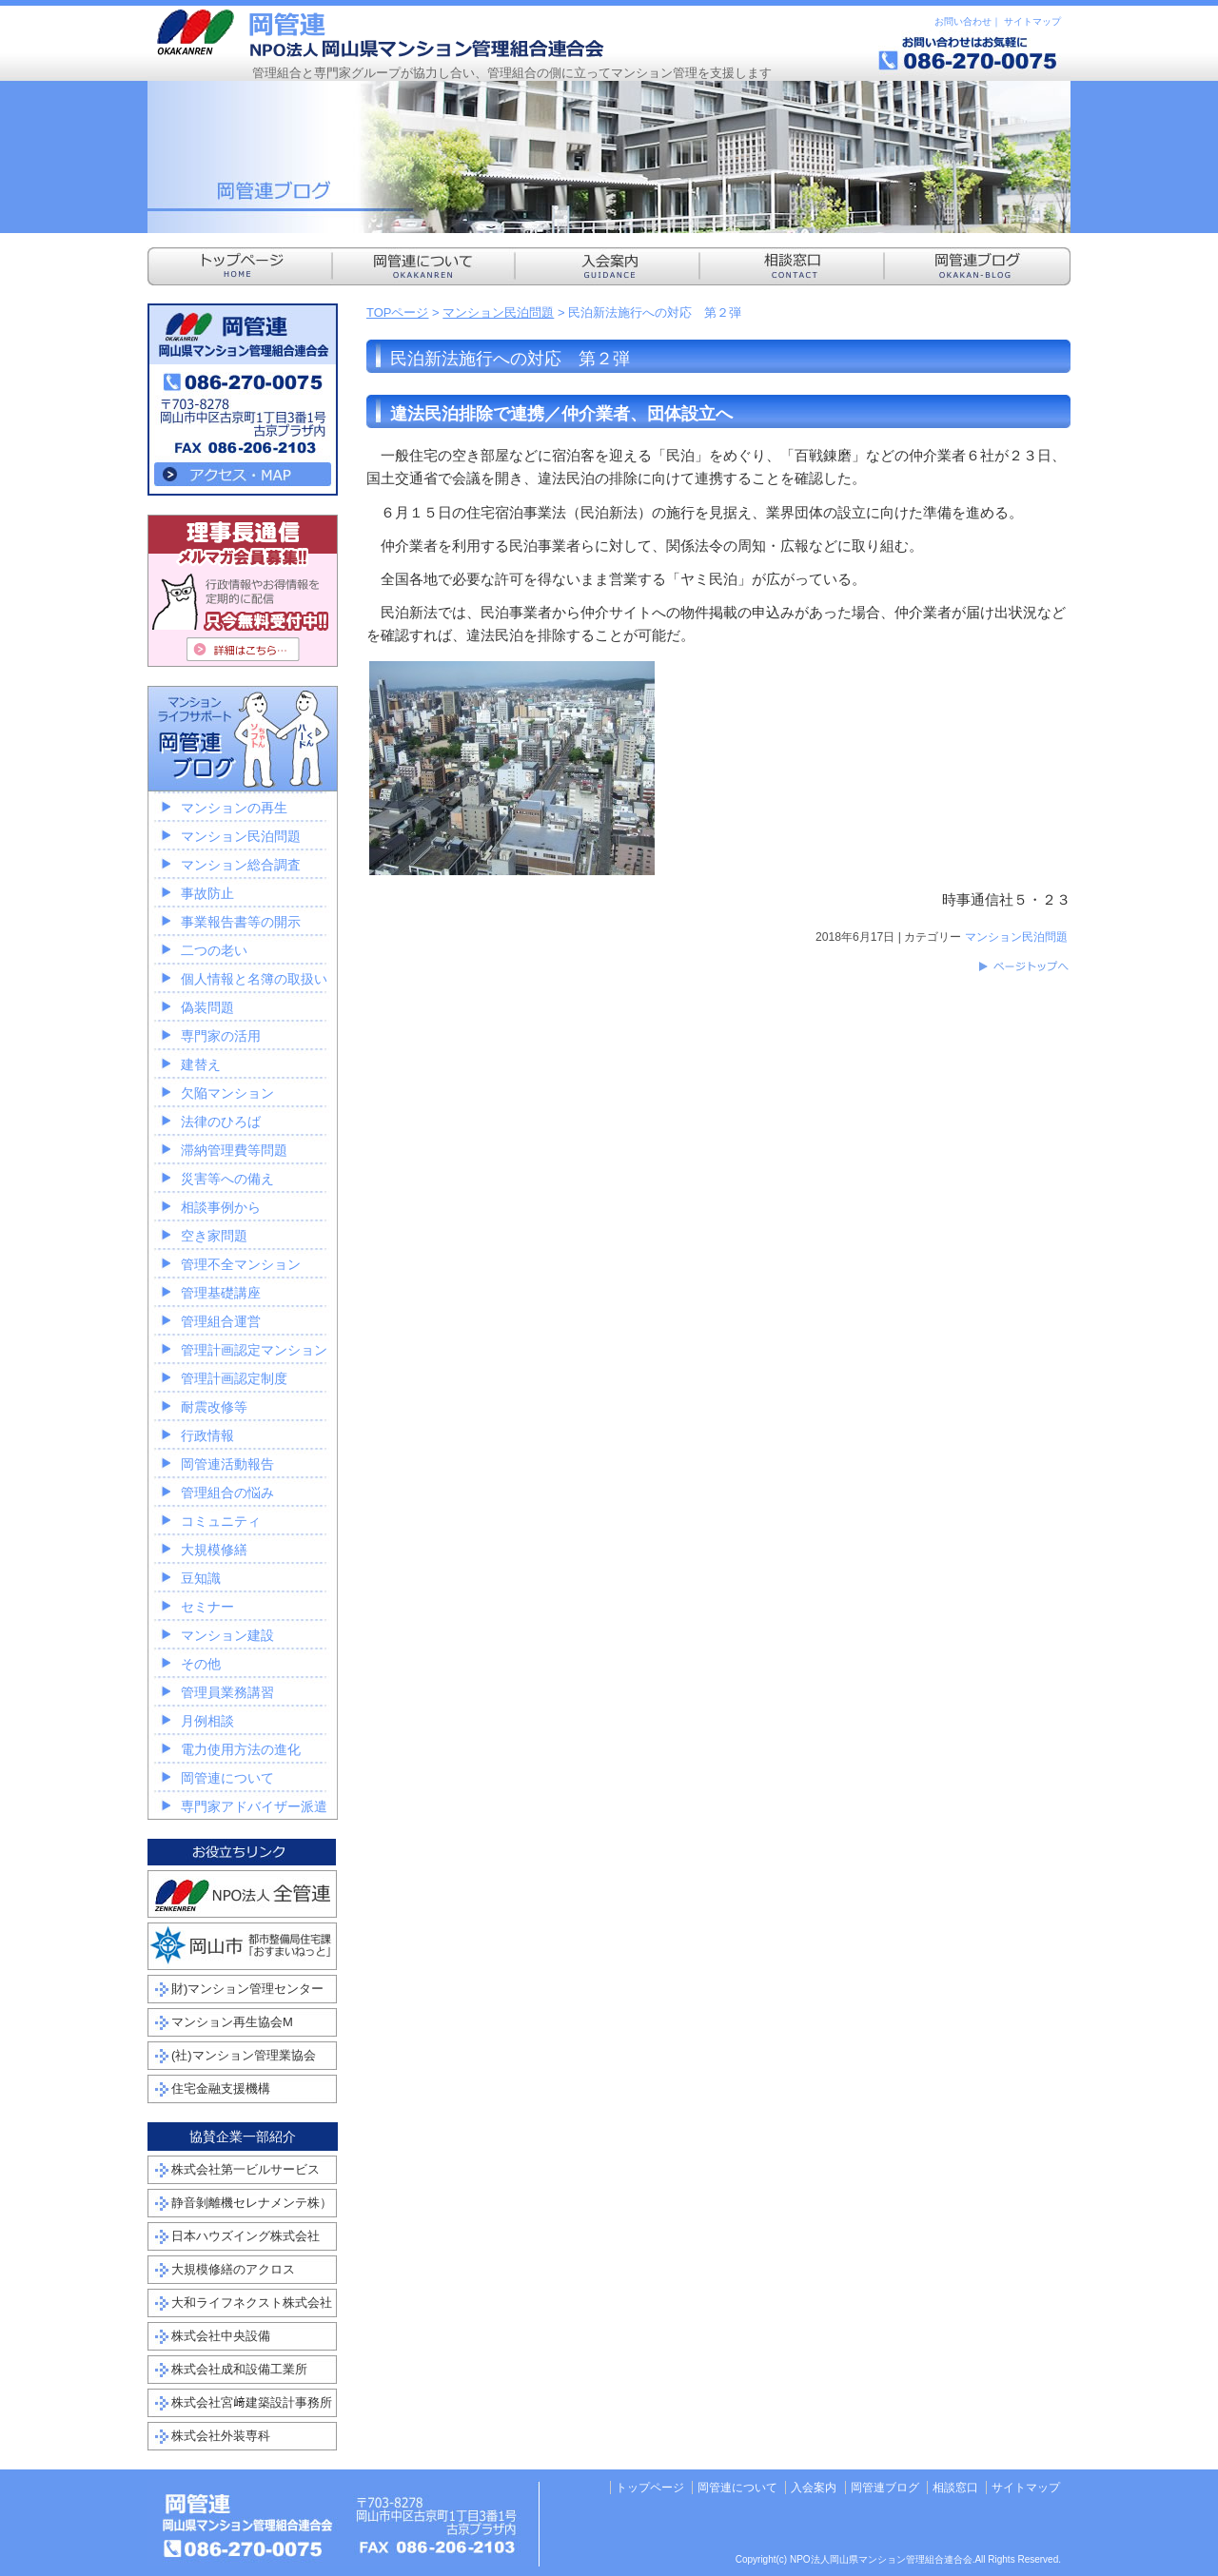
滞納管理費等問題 (234, 1150)
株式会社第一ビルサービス (245, 2169)
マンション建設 (227, 1635)
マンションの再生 (234, 807)
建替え (201, 1064)
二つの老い (214, 950)
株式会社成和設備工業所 (239, 2369)
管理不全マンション (241, 1264)
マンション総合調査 (241, 864)
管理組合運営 (221, 1321)
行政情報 (207, 1435)
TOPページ (397, 312)
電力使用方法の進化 (241, 1749)
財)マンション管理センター (247, 1988)
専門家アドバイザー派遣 (254, 1806)
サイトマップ (1032, 21)
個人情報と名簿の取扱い (254, 978)
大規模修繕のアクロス (233, 2269)
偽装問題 (207, 1007)
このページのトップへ (1023, 966)
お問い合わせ (963, 21)
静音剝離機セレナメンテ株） (251, 2202)
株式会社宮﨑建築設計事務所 (251, 2402)
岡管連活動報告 (227, 1464)
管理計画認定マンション (254, 1349)
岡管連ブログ (885, 2487)
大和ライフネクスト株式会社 (251, 2302)
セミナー (207, 1606)
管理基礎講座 (221, 1292)
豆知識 (201, 1578)
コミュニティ (221, 1521)
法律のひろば (221, 1121)
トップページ (650, 2487)
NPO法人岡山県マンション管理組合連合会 (380, 33)
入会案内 (813, 2487)
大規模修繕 (214, 1549)
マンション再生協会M (232, 2022)
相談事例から (221, 1207)
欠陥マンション (227, 1093)
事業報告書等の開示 (241, 921)
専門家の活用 (221, 1036)
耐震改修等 (214, 1407)
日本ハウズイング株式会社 (245, 2236)
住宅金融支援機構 (220, 2088)
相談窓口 (955, 2487)
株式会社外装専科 (220, 2436)
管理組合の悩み (227, 1492)
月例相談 (207, 1720)
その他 (201, 1663)
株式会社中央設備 (220, 2336)
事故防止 (207, 893)
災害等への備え (227, 1178)
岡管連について (227, 1778)
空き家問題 (214, 1235)
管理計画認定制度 (234, 1378)
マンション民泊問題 (498, 312)
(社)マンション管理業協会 (243, 2055)
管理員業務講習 (227, 1692)
